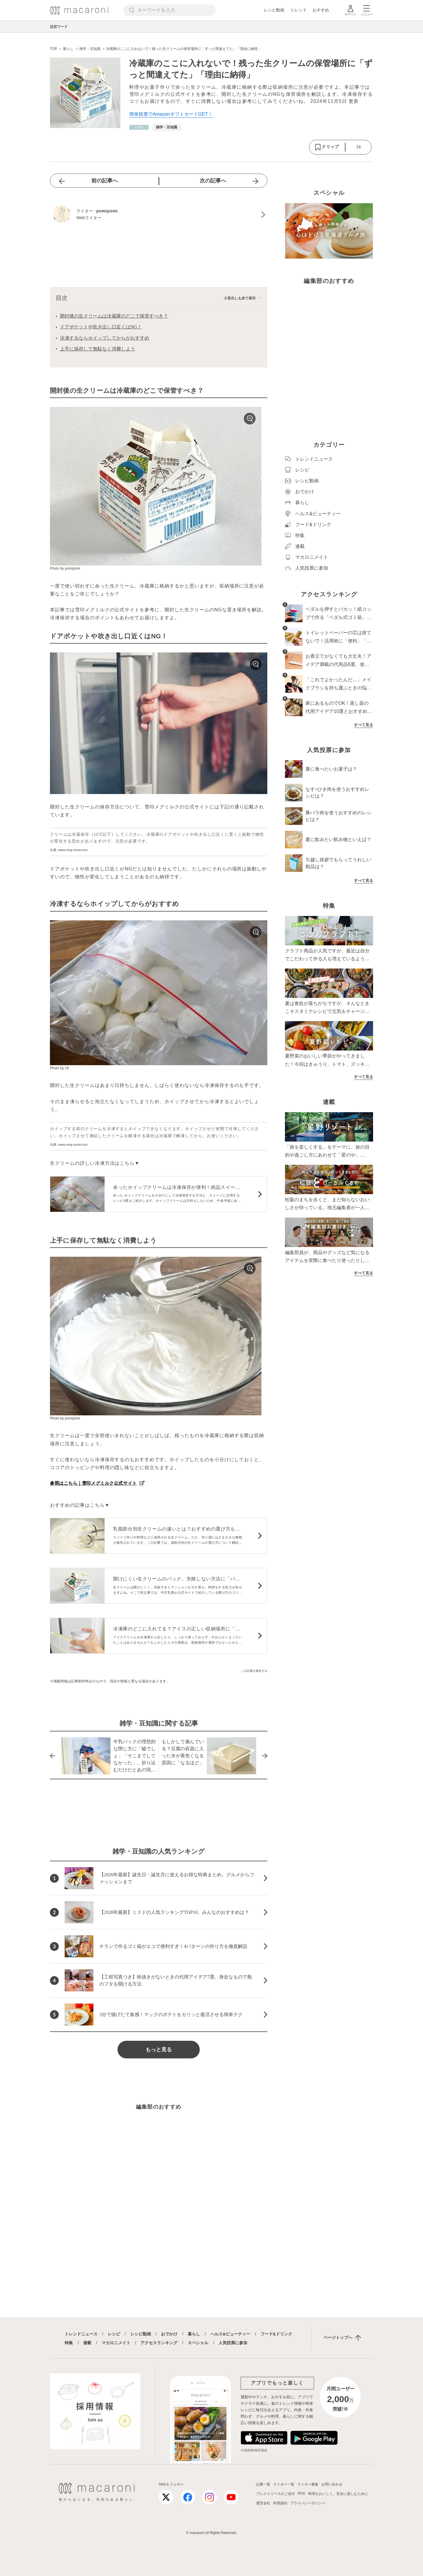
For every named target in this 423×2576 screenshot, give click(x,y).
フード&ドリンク (276, 2334)
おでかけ (169, 2334)
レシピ (114, 2334)
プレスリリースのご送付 (275, 2494)
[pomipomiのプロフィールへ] (158, 214)
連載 (87, 2342)
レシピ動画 (274, 10)
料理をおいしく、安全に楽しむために (338, 2494)
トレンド (298, 10)
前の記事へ (104, 181)
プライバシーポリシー (307, 2503)
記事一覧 (263, 2484)
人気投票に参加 (233, 2342)
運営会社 (263, 2503)
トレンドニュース (81, 2334)
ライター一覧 (283, 2484)
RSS (301, 2493)
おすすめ (321, 10)
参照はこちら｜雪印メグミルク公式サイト (93, 1483)
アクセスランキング (158, 2342)
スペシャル (198, 2342)
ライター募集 (307, 2484)
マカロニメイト (116, 2342)
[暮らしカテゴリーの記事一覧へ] (139, 127)
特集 (69, 2342)
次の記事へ (213, 181)
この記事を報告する (254, 1670)
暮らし (194, 2334)
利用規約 (280, 2503)
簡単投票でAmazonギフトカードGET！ (171, 114)
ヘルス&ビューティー (230, 2334)
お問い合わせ (332, 2484)
